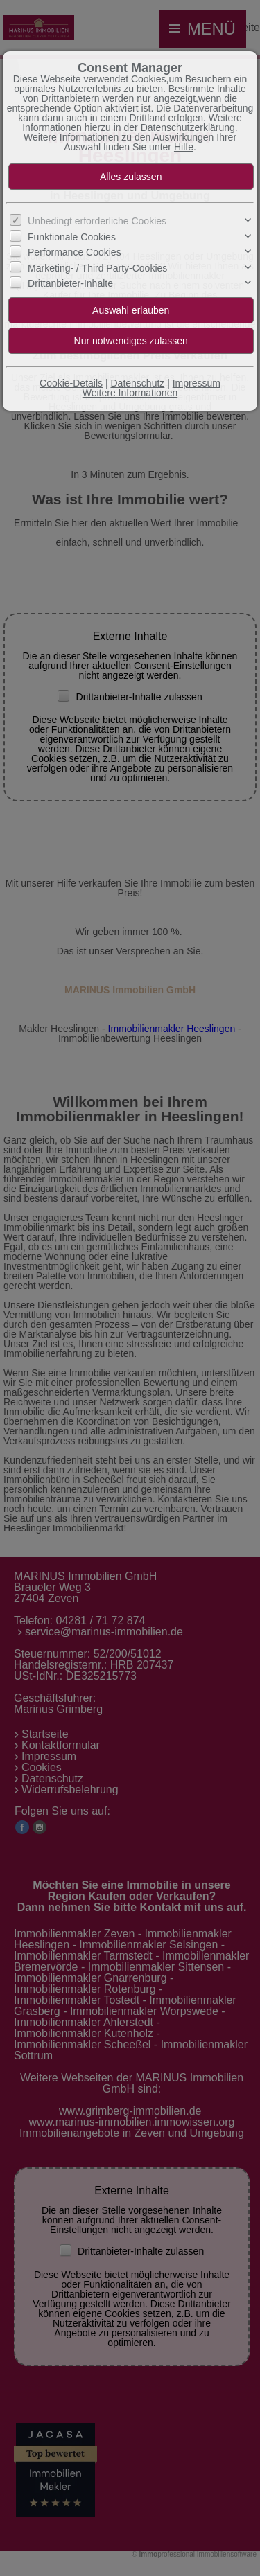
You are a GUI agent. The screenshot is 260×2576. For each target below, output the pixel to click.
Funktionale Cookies (72, 236)
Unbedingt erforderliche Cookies (97, 220)
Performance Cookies (74, 252)
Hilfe (183, 146)
